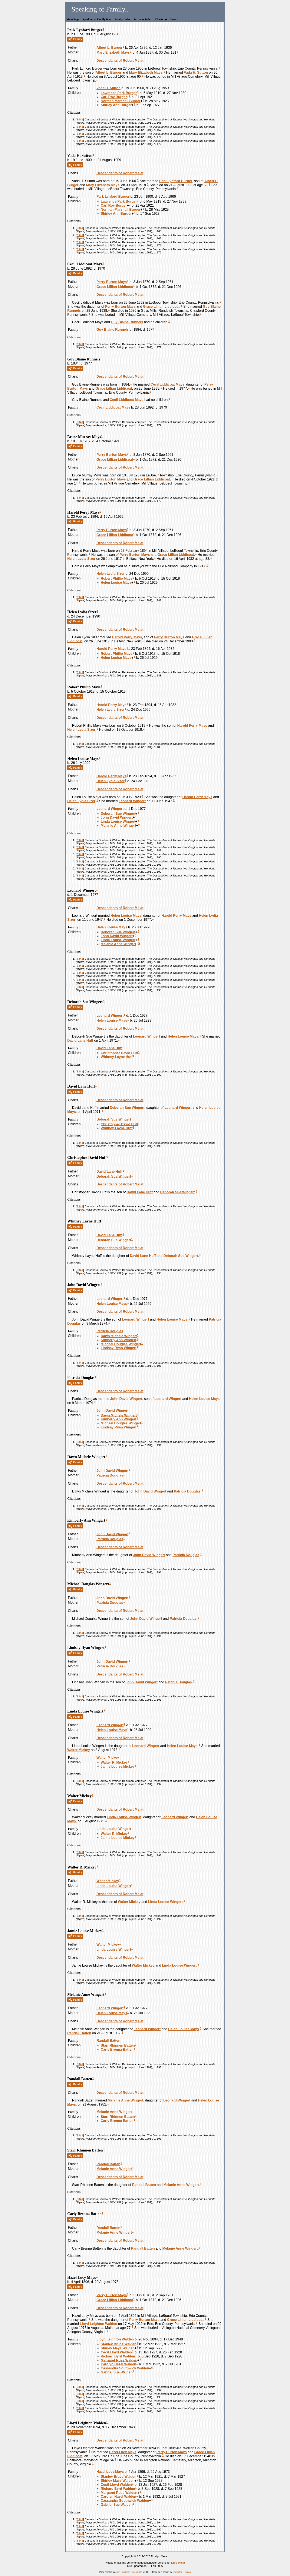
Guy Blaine (127, 322)
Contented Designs (181, 2572)
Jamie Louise (118, 1766)
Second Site (136, 2572)
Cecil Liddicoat (167, 384)
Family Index (122, 19)
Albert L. (109, 47)
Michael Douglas (121, 1344)
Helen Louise (116, 582)
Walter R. (114, 1762)
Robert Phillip (116, 578)
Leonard (132, 801)
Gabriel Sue (117, 2372)
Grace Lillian (114, 286)
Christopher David (119, 1053)
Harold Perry (127, 637)
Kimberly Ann (118, 1340)
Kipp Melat (178, 2562)
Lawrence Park (119, 93)
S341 (80, 119)
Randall (79, 2033)
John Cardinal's (122, 2572)
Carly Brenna (117, 2049)
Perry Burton (111, 282)
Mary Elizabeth (113, 52)
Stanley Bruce (118, 2344)
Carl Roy (114, 97)
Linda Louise (118, 821)
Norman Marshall (121, 101)
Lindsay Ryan (118, 1348)
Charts (159, 19)
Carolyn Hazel (118, 2364)
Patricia (109, 1331)
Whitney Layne (116, 1057)
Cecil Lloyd (116, 2352)
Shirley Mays (118, 2348)
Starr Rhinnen (118, 2045)
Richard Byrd (118, 2356)
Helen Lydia (81, 558)
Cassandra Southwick (125, 2368)
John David (117, 817)
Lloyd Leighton (98, 2324)
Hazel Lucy (122, 2452)
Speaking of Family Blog (96, 19)
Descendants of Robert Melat (119, 60)
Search (174, 19)
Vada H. (196, 72)
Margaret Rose (119, 2360)
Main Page (72, 19)
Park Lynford (175, 181)
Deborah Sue (118, 813)
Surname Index (143, 19)
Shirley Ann (116, 105)
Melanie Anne (118, 825)
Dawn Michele (119, 1336)
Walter (78, 1750)
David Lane (80, 1040)
